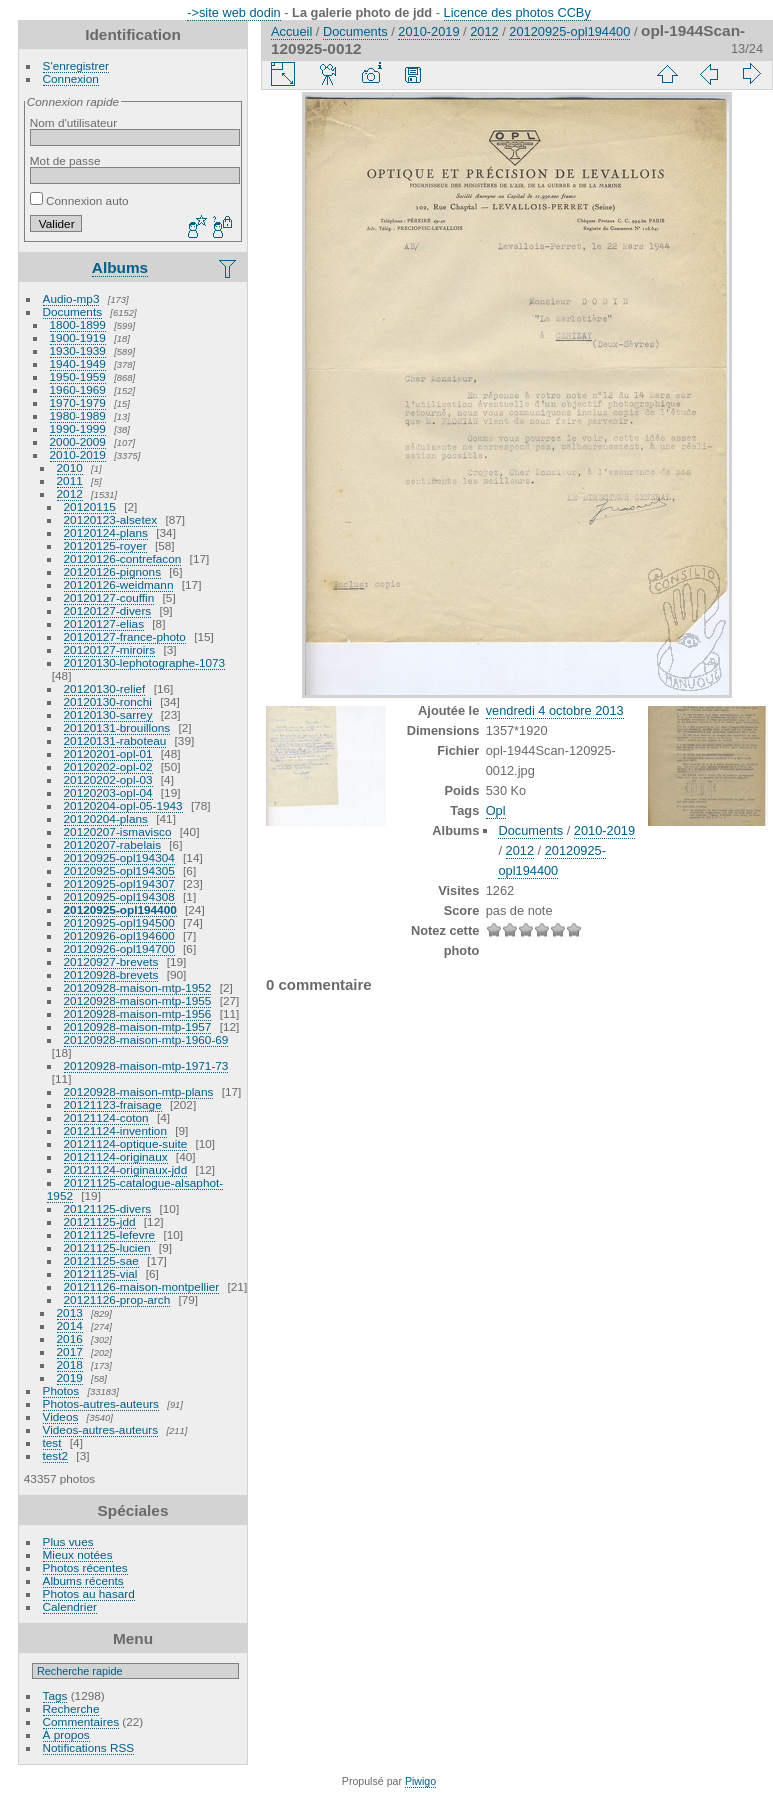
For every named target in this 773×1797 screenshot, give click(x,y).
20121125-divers (108, 1208)
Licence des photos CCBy (517, 12)
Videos (61, 1416)
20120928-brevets (111, 974)
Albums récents (83, 1580)
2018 (70, 1364)
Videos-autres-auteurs (101, 1429)
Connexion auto (79, 200)
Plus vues (68, 1541)
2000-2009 (78, 441)
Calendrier (70, 1606)
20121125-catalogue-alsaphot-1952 (135, 1189)
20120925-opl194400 (120, 909)
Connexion (71, 78)
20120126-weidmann (119, 584)
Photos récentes (85, 1567)
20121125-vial (101, 1273)
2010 (70, 467)
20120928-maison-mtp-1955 (138, 1000)
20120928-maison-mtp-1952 (138, 987)
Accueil (291, 31)
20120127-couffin (109, 597)
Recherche (71, 1708)
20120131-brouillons (117, 727)
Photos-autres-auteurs (101, 1403)
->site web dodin (234, 12)
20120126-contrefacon (123, 558)
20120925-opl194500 (119, 922)
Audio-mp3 (71, 298)
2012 (70, 493)
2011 (70, 480)
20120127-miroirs (110, 649)
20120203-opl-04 (108, 792)
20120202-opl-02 (108, 766)
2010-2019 (78, 454)
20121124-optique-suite (126, 1143)
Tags (55, 1695)
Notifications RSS (89, 1747)
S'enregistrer (76, 65)
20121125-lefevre (110, 1234)
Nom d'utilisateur (73, 122)
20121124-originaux (116, 1156)
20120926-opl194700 (119, 948)
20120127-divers (108, 610)
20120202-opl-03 (108, 779)
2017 (70, 1351)
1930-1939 (78, 350)
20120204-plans (106, 818)
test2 (56, 1455)
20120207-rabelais (112, 844)
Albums (120, 267)
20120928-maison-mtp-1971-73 (146, 1065)
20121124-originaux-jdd (126, 1169)
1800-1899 (78, 324)
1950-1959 (78, 376)
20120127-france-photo (125, 636)
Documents (73, 311)
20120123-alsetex (111, 519)
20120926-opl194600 (119, 935)
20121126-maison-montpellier (142, 1286)
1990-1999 (78, 428)
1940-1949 (78, 363)
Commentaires (81, 1721)
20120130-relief (105, 688)
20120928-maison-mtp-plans (139, 1091)
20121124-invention (115, 1130)
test (52, 1442)
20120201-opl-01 (108, 753)
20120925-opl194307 (119, 883)
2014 (70, 1325)
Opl (496, 810)
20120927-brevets (111, 961)
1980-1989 (78, 415)
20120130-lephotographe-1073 (145, 662)
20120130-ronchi (108, 701)
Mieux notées (78, 1554)
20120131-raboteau (115, 740)
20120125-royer (105, 545)
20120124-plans (106, 532)
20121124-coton (106, 1117)
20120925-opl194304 (119, 857)
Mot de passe (65, 160)
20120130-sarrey (108, 714)
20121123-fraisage (113, 1104)
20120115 (90, 506)
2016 (70, 1338)
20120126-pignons (112, 571)
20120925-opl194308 (119, 896)
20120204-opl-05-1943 (123, 805)
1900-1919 (78, 337)
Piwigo (420, 1781)
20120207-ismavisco (118, 831)
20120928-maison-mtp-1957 (138, 1026)
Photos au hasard (89, 1593)
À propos (66, 1734)
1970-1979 (78, 402)
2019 (70, 1377)
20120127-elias (104, 623)
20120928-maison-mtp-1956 (138, 1013)
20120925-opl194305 (119, 870)
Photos (61, 1390)
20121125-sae (101, 1260)
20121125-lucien (107, 1247)
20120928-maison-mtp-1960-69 (146, 1039)
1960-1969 (78, 389)
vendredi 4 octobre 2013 (555, 710)
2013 (70, 1312)
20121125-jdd (100, 1221)
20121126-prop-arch (117, 1299)
